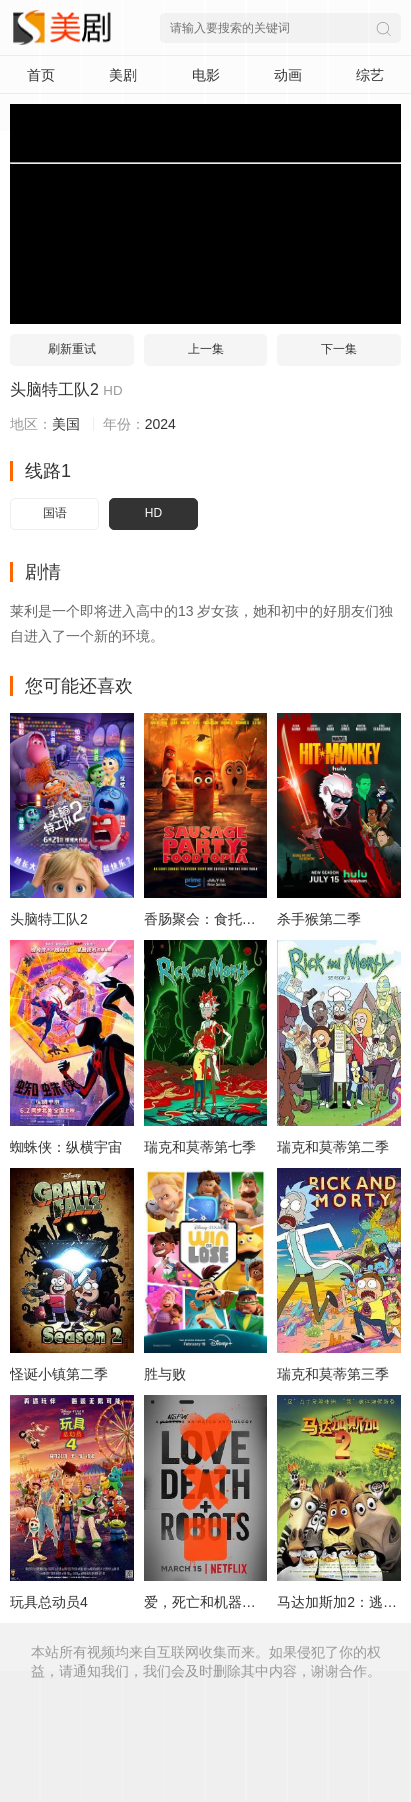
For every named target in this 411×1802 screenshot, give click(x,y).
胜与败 (165, 1374)
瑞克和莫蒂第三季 (333, 1374)
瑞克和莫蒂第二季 (333, 1147)
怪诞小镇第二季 (59, 1374)
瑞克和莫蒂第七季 (200, 1147)
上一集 (206, 349)
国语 (55, 513)
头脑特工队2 (54, 389)
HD (153, 513)
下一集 (339, 349)
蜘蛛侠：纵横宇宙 (66, 1147)
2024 (160, 424)
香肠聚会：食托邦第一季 (221, 919)
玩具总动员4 (49, 1602)
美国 (66, 424)
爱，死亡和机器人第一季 (221, 1602)
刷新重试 (72, 349)
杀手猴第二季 (319, 919)
